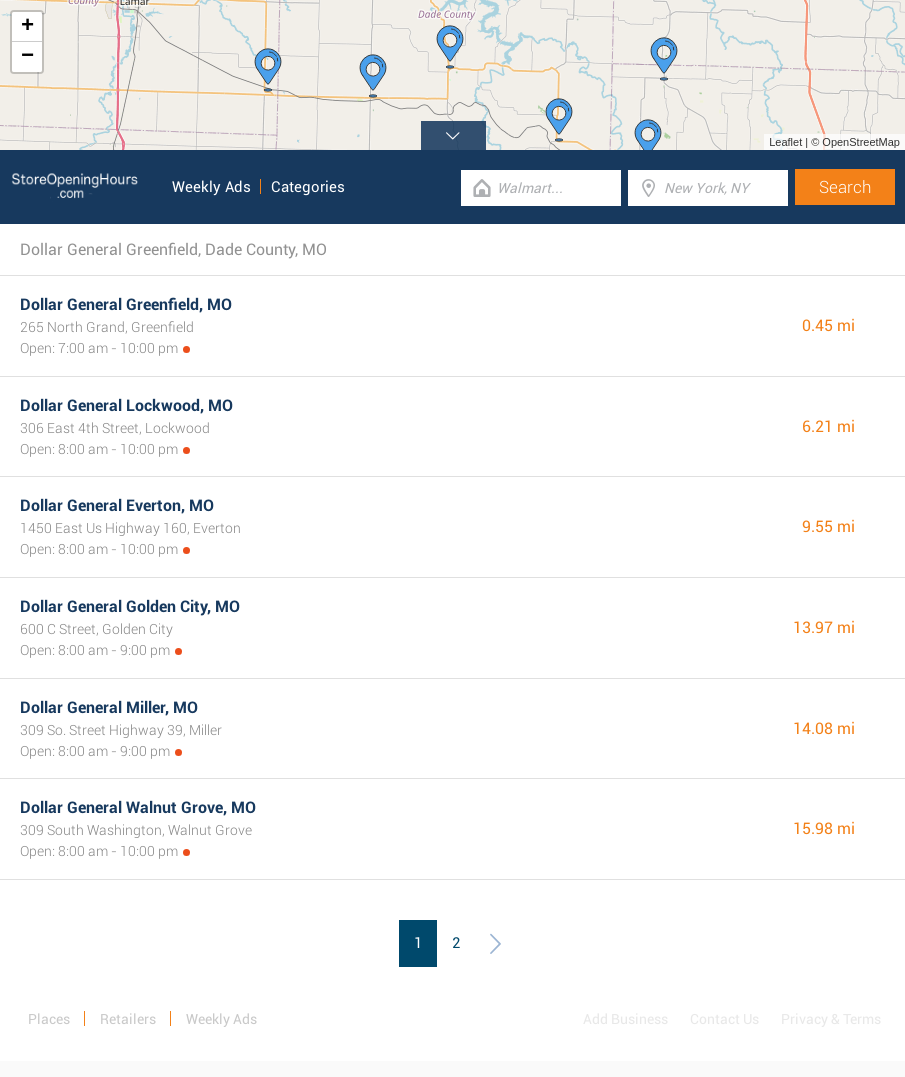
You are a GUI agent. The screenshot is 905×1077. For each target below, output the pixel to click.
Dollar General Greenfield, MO (126, 304)
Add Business (625, 1019)
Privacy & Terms (831, 1019)
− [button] (27, 57)
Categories (308, 187)
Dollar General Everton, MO (117, 505)
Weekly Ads (211, 187)
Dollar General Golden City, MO (130, 606)
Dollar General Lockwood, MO (126, 405)
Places (49, 1019)
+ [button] (27, 27)
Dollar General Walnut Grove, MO (138, 807)
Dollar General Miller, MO (109, 707)
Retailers (128, 1019)
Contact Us (724, 1019)
